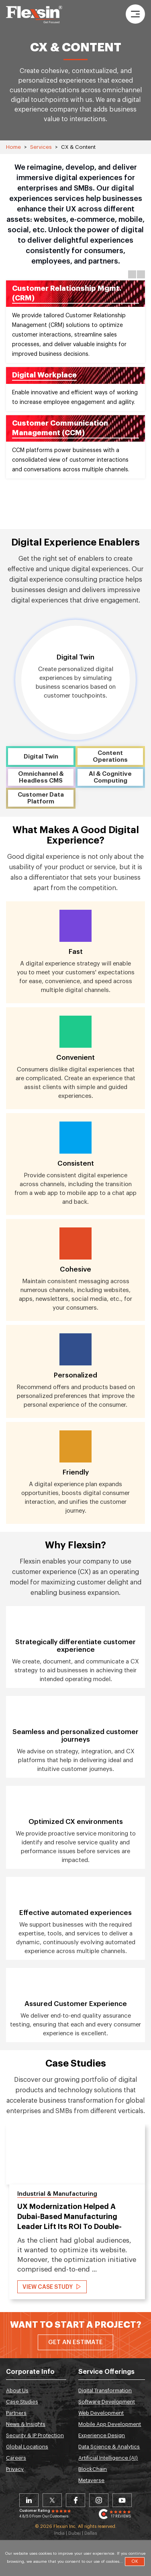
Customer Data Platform (41, 798)
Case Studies (22, 2401)
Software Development (106, 2401)
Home (13, 147)
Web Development (101, 2413)
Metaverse (91, 2480)
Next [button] (141, 274)
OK (134, 2561)
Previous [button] (132, 274)
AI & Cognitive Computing (110, 777)
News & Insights (25, 2424)
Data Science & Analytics (109, 2446)
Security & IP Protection (35, 2435)
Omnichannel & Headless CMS (41, 777)
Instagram (98, 2500)
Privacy (15, 2469)
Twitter (52, 2500)
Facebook (75, 2500)
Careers (16, 2457)
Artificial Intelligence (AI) (108, 2457)
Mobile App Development (109, 2424)
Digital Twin (41, 757)
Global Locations (27, 2446)
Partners (16, 2413)
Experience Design (101, 2435)
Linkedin (29, 2500)
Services (41, 147)
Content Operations (110, 756)
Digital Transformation (105, 2390)
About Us (17, 2390)
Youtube (122, 2500)
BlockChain (92, 2469)
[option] (75, 381)
